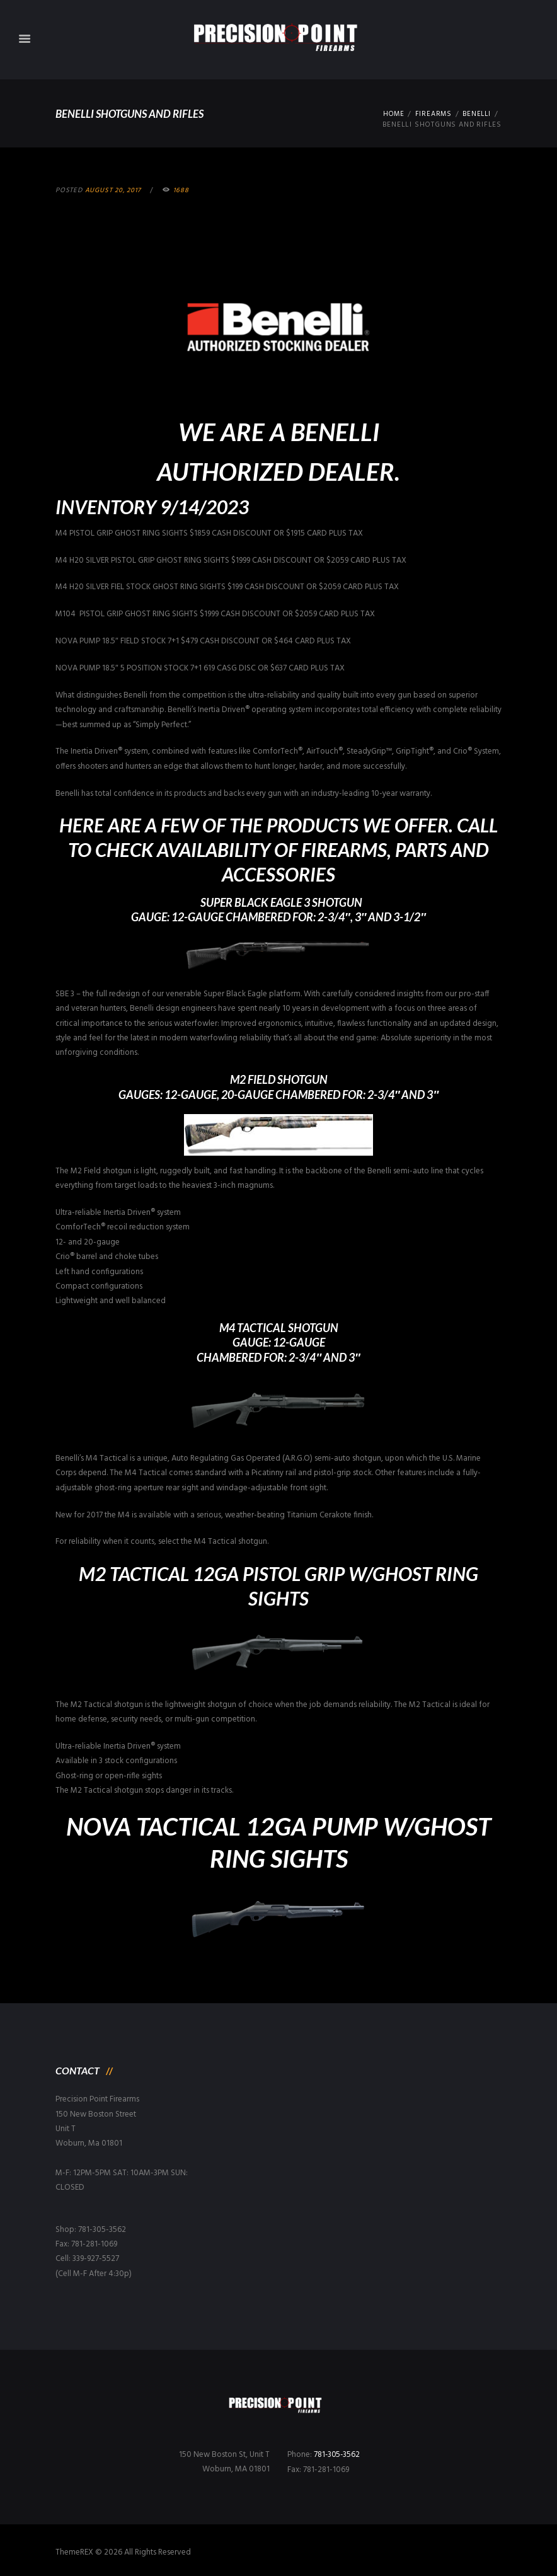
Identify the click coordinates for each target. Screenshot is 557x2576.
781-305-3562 (338, 2454)
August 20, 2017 (113, 190)
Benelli (476, 114)
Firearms (432, 114)
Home (390, 114)
